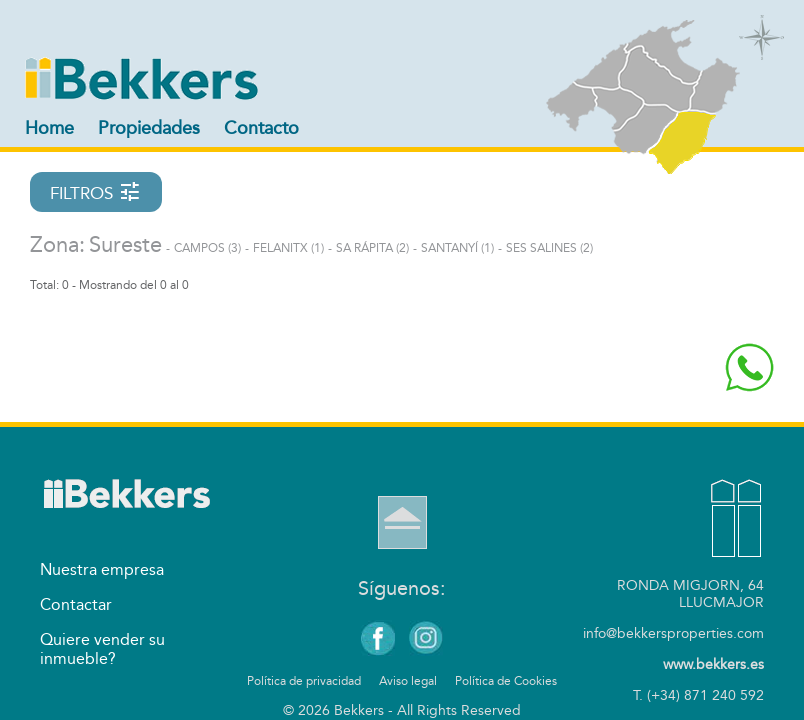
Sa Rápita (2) (372, 248)
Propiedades (149, 128)
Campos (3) (207, 248)
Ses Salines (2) (549, 248)
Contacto (261, 128)
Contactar (76, 604)
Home (49, 128)
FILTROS (96, 192)
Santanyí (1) (457, 248)
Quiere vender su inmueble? (102, 649)
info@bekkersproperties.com (673, 633)
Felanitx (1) (288, 248)
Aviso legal (408, 681)
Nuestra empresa (102, 569)
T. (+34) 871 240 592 (698, 695)
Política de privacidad (304, 681)
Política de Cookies (506, 681)
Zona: (57, 245)
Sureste (125, 245)
